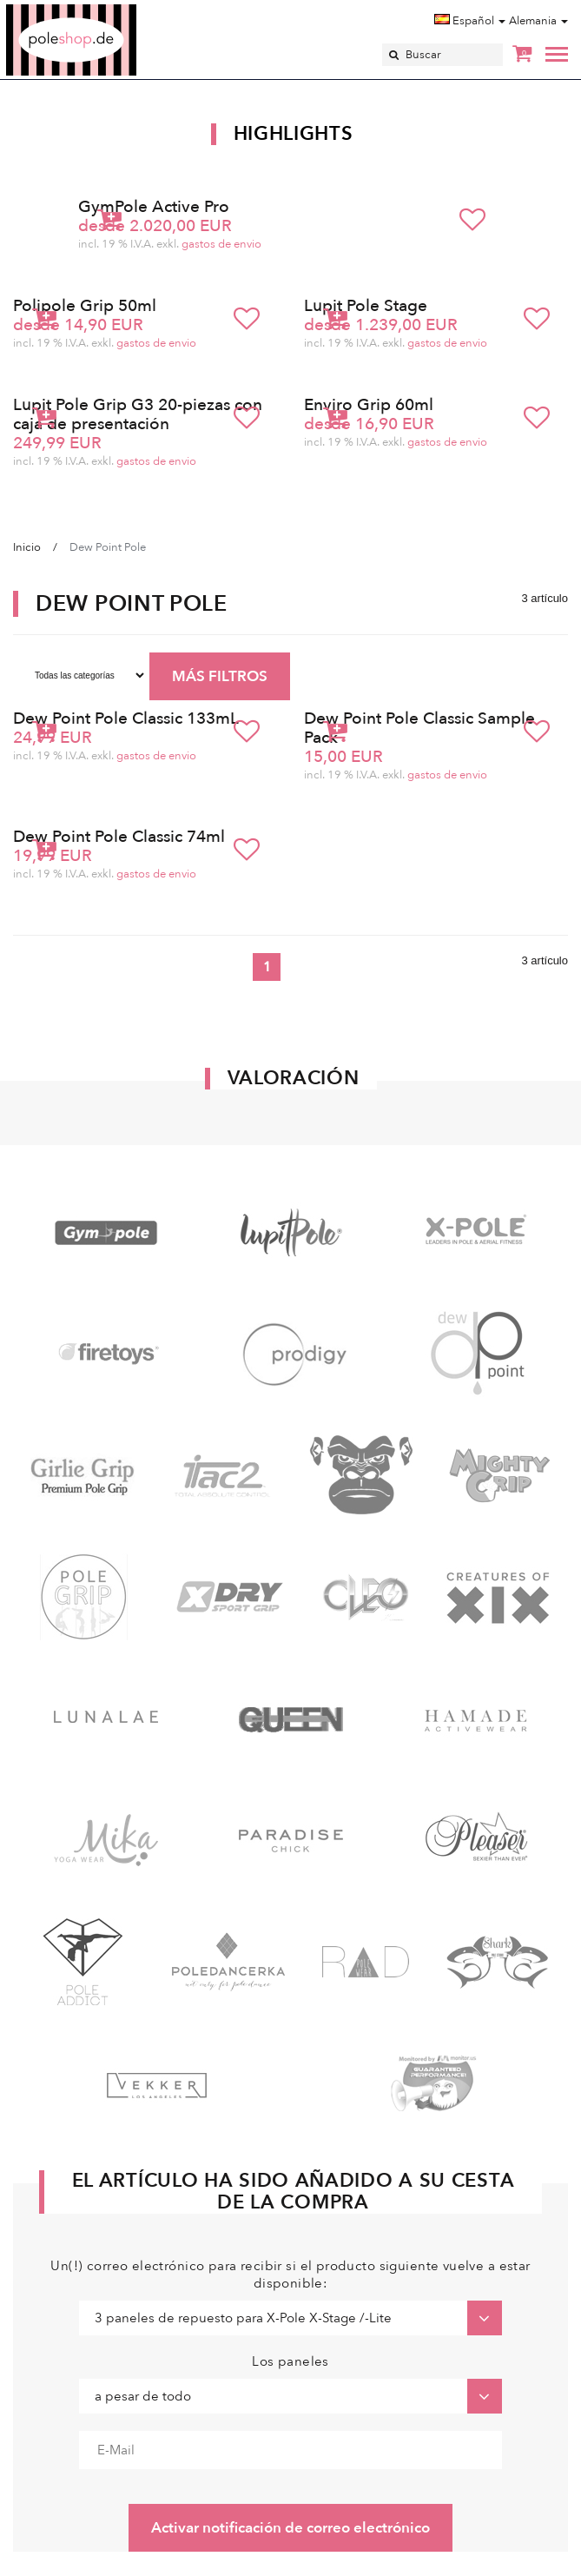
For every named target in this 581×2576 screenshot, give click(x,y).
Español (469, 21)
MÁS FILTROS (219, 676)
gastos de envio (221, 244)
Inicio (27, 547)
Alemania (538, 21)
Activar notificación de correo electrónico (290, 2528)
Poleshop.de (112, 10)
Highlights (293, 134)
